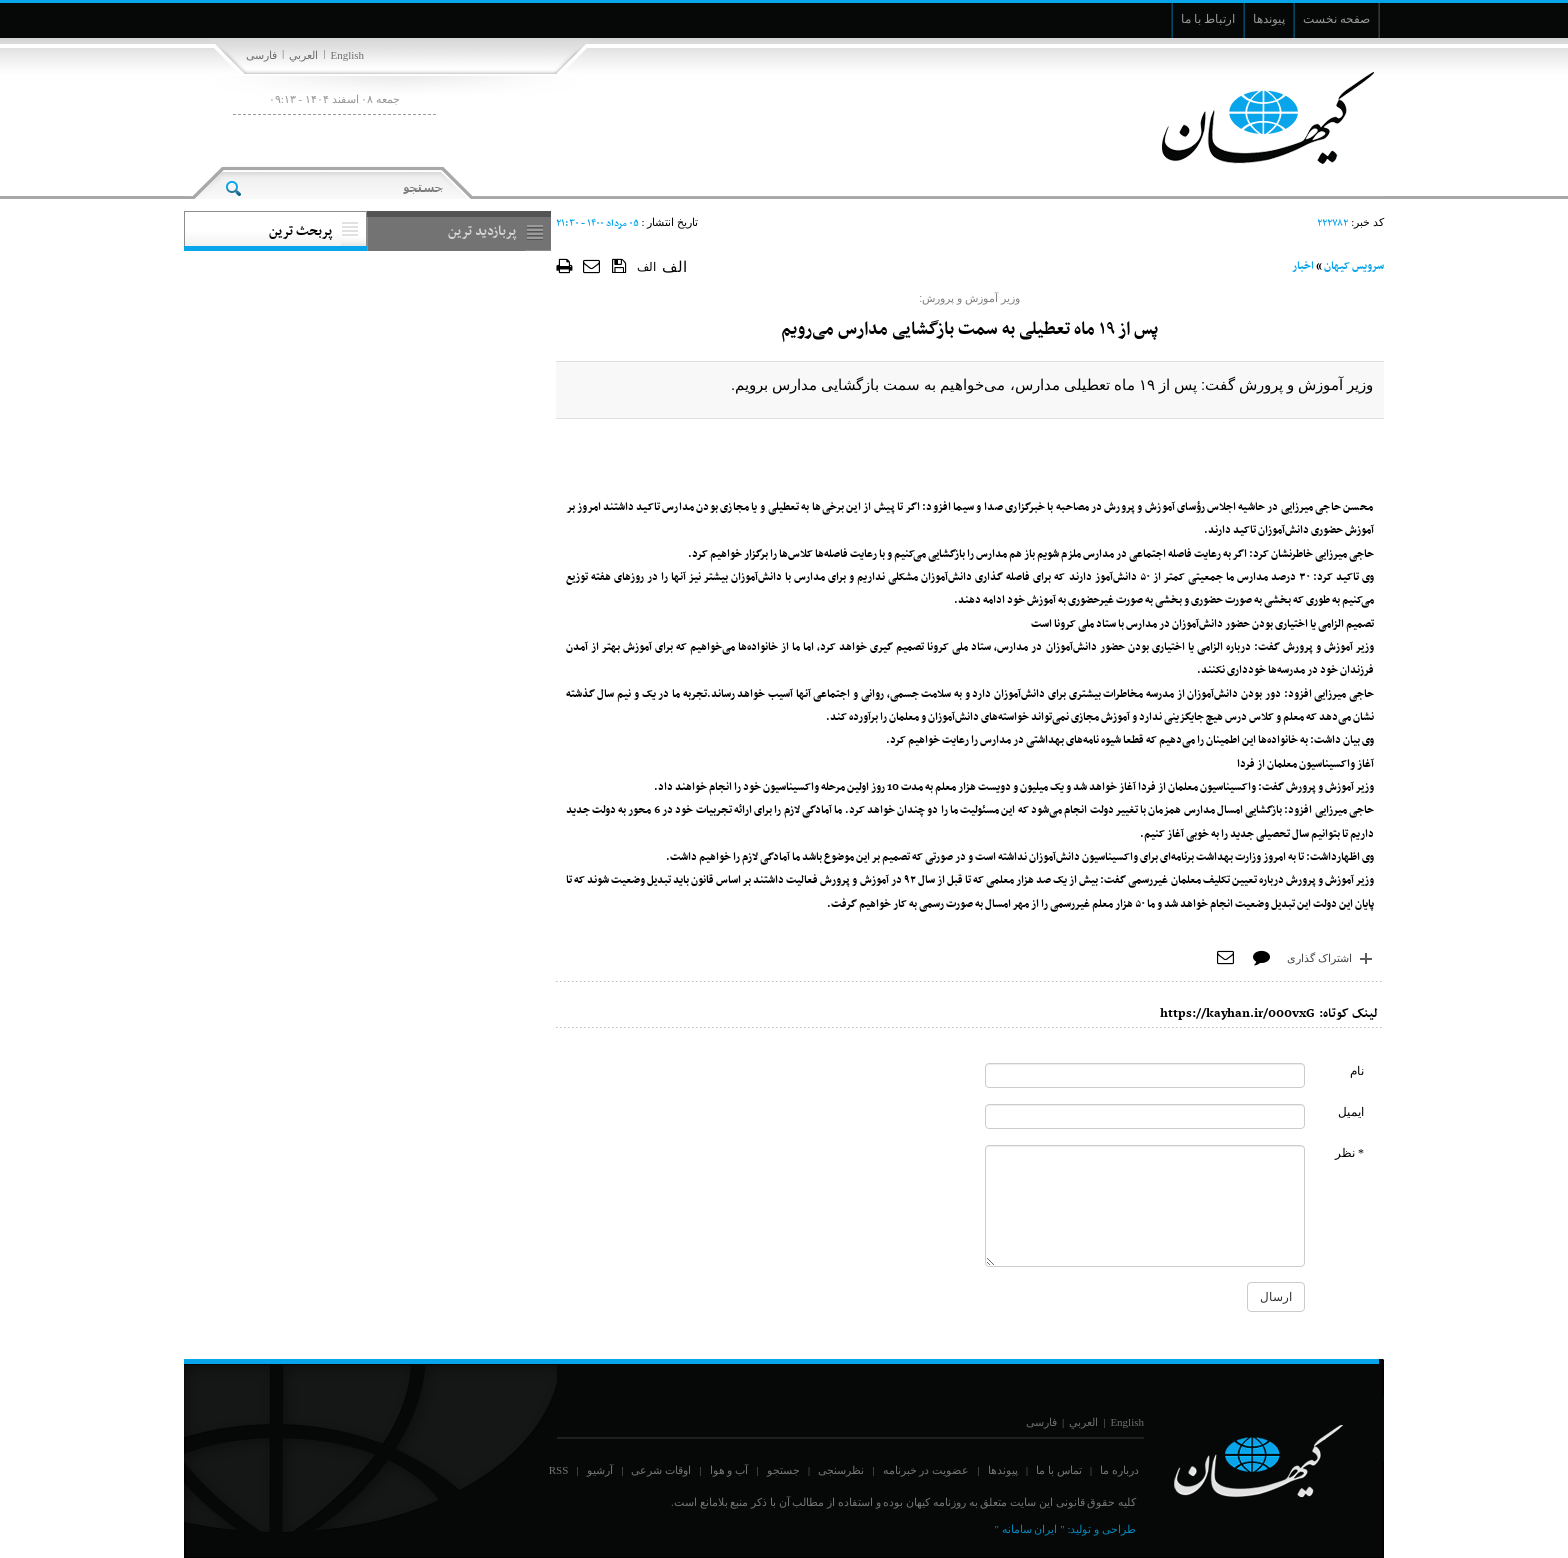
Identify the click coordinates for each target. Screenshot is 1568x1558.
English (347, 55)
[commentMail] (1145, 1116)
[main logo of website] (1251, 118)
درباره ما (1119, 1470)
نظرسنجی (841, 1470)
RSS (559, 1470)
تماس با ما (1059, 1470)
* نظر (1349, 1153)
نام (1357, 1071)
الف (646, 267)
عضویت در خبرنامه (926, 1470)
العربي (303, 55)
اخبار (1303, 266)
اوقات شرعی (661, 1470)
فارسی (261, 55)
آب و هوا (729, 1470)
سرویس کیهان (1354, 266)
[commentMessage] (1145, 1206)
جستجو (783, 1470)
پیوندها (1003, 1470)
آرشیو (600, 1470)
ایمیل (1351, 1112)
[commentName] (1145, 1075)
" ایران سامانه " (1029, 1529)
